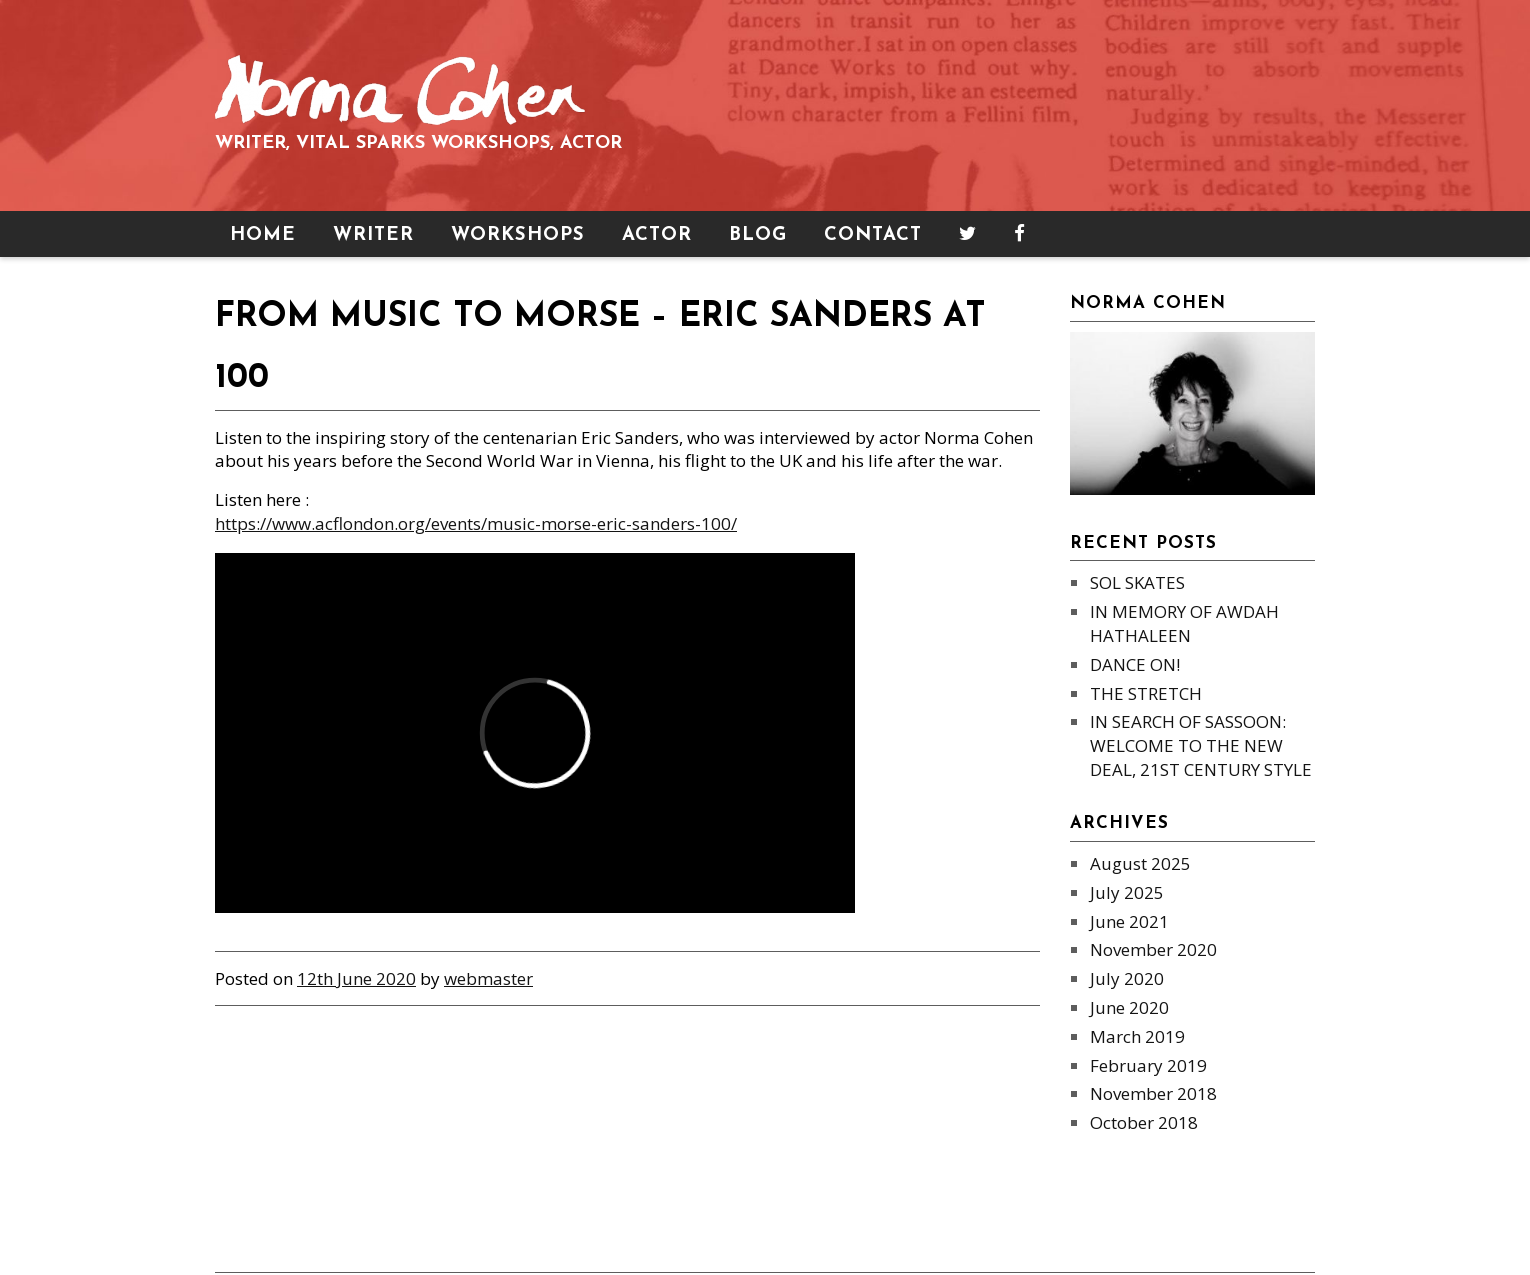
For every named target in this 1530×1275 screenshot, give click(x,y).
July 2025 (1127, 892)
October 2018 (1144, 1122)
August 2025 (1140, 863)
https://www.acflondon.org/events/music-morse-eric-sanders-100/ (476, 523)
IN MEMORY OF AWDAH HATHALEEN (1184, 623)
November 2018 (1153, 1093)
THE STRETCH (1146, 693)
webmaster (488, 978)
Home (263, 235)
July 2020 (1127, 978)
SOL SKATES (1137, 582)
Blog (758, 235)
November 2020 (1153, 949)
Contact (873, 235)
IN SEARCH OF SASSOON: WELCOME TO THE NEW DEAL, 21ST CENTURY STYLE (1201, 745)
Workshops (518, 235)
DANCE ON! (1135, 664)
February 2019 (1148, 1065)
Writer (373, 235)
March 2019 (1137, 1036)
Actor (657, 235)
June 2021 (1129, 921)
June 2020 (1129, 1007)
